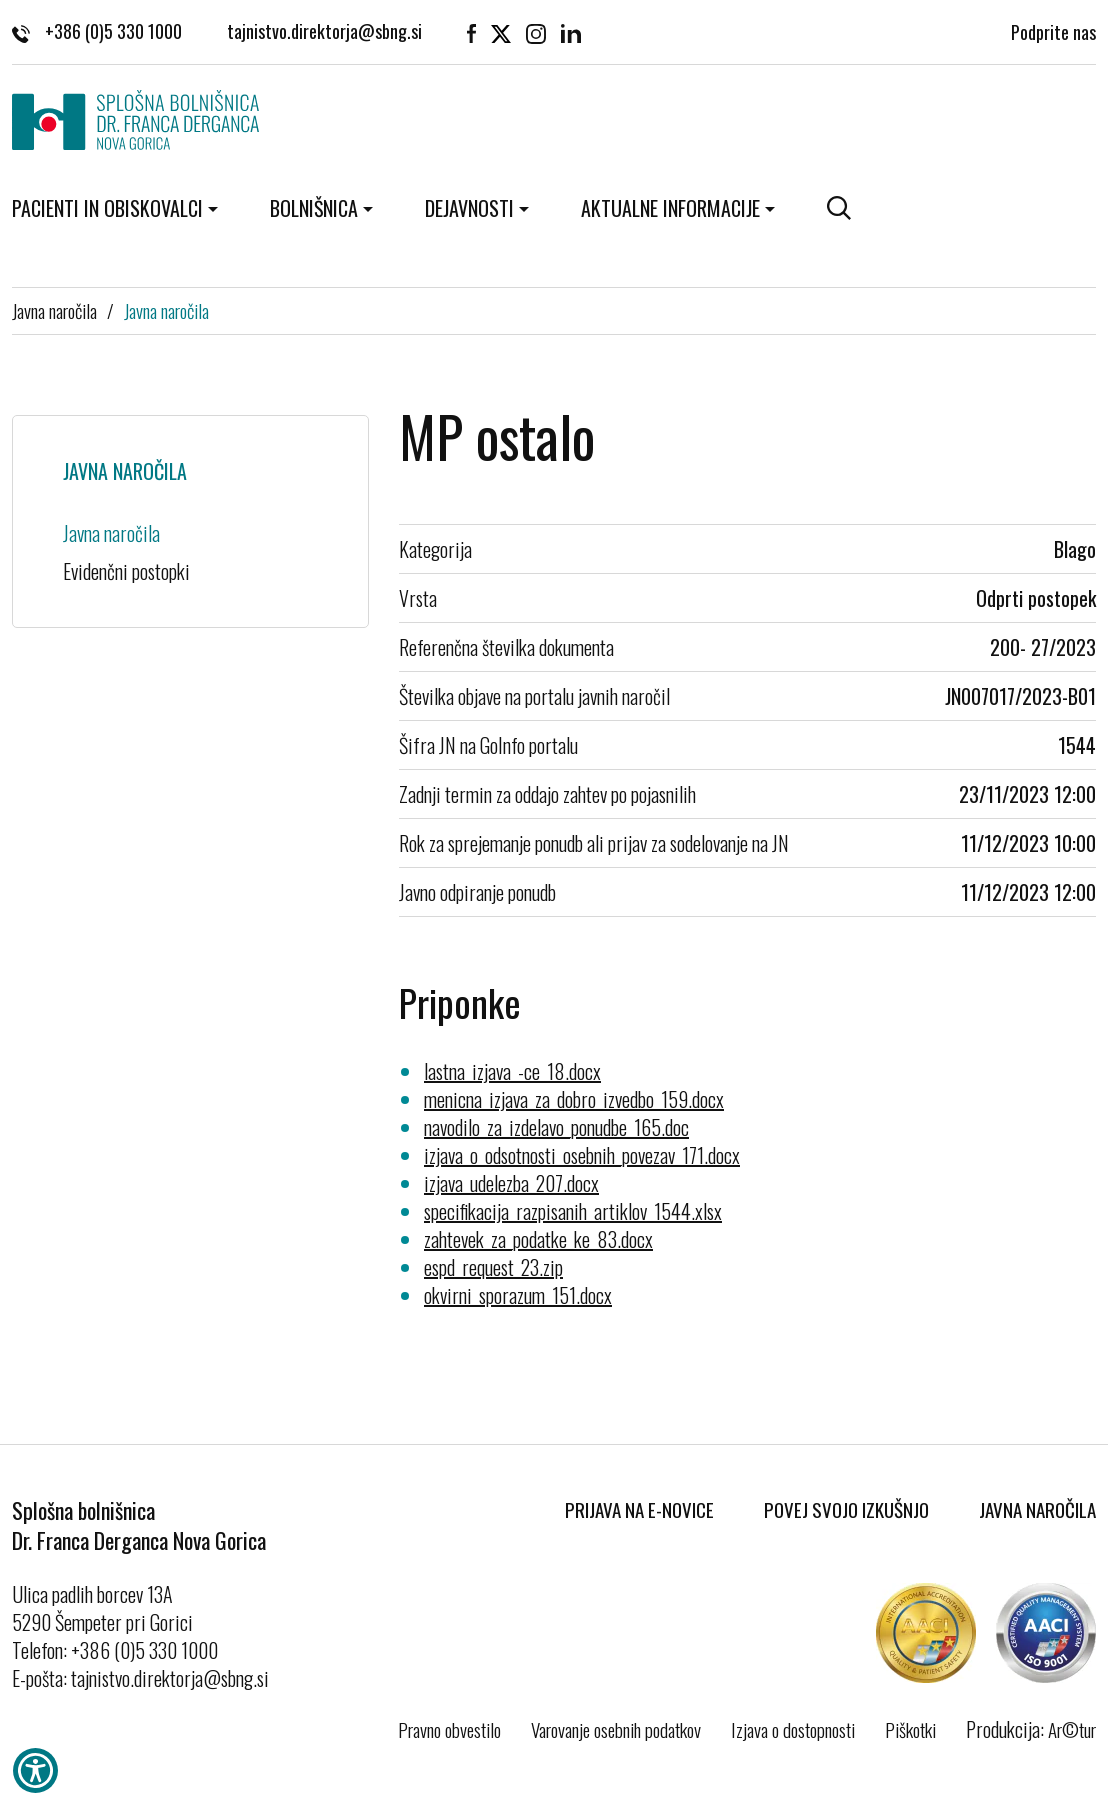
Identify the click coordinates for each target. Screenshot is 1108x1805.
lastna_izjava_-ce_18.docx (512, 1071)
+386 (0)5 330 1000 (97, 30)
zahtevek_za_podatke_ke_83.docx (538, 1239)
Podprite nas (1053, 30)
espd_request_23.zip (493, 1267)
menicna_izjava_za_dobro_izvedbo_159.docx (574, 1099)
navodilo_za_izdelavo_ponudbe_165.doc (556, 1127)
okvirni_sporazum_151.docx (518, 1295)
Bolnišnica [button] (314, 208)
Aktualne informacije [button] (670, 208)
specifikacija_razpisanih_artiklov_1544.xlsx (573, 1211)
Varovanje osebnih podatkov (616, 1729)
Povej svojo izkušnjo (846, 1509)
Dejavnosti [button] (469, 208)
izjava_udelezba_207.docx (511, 1183)
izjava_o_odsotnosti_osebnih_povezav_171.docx (582, 1155)
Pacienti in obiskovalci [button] (107, 208)
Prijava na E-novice (639, 1509)
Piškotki (910, 1729)
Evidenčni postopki (126, 571)
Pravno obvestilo (449, 1729)
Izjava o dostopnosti (793, 1729)
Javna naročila (54, 310)
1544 (1077, 745)
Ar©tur (1072, 1729)
